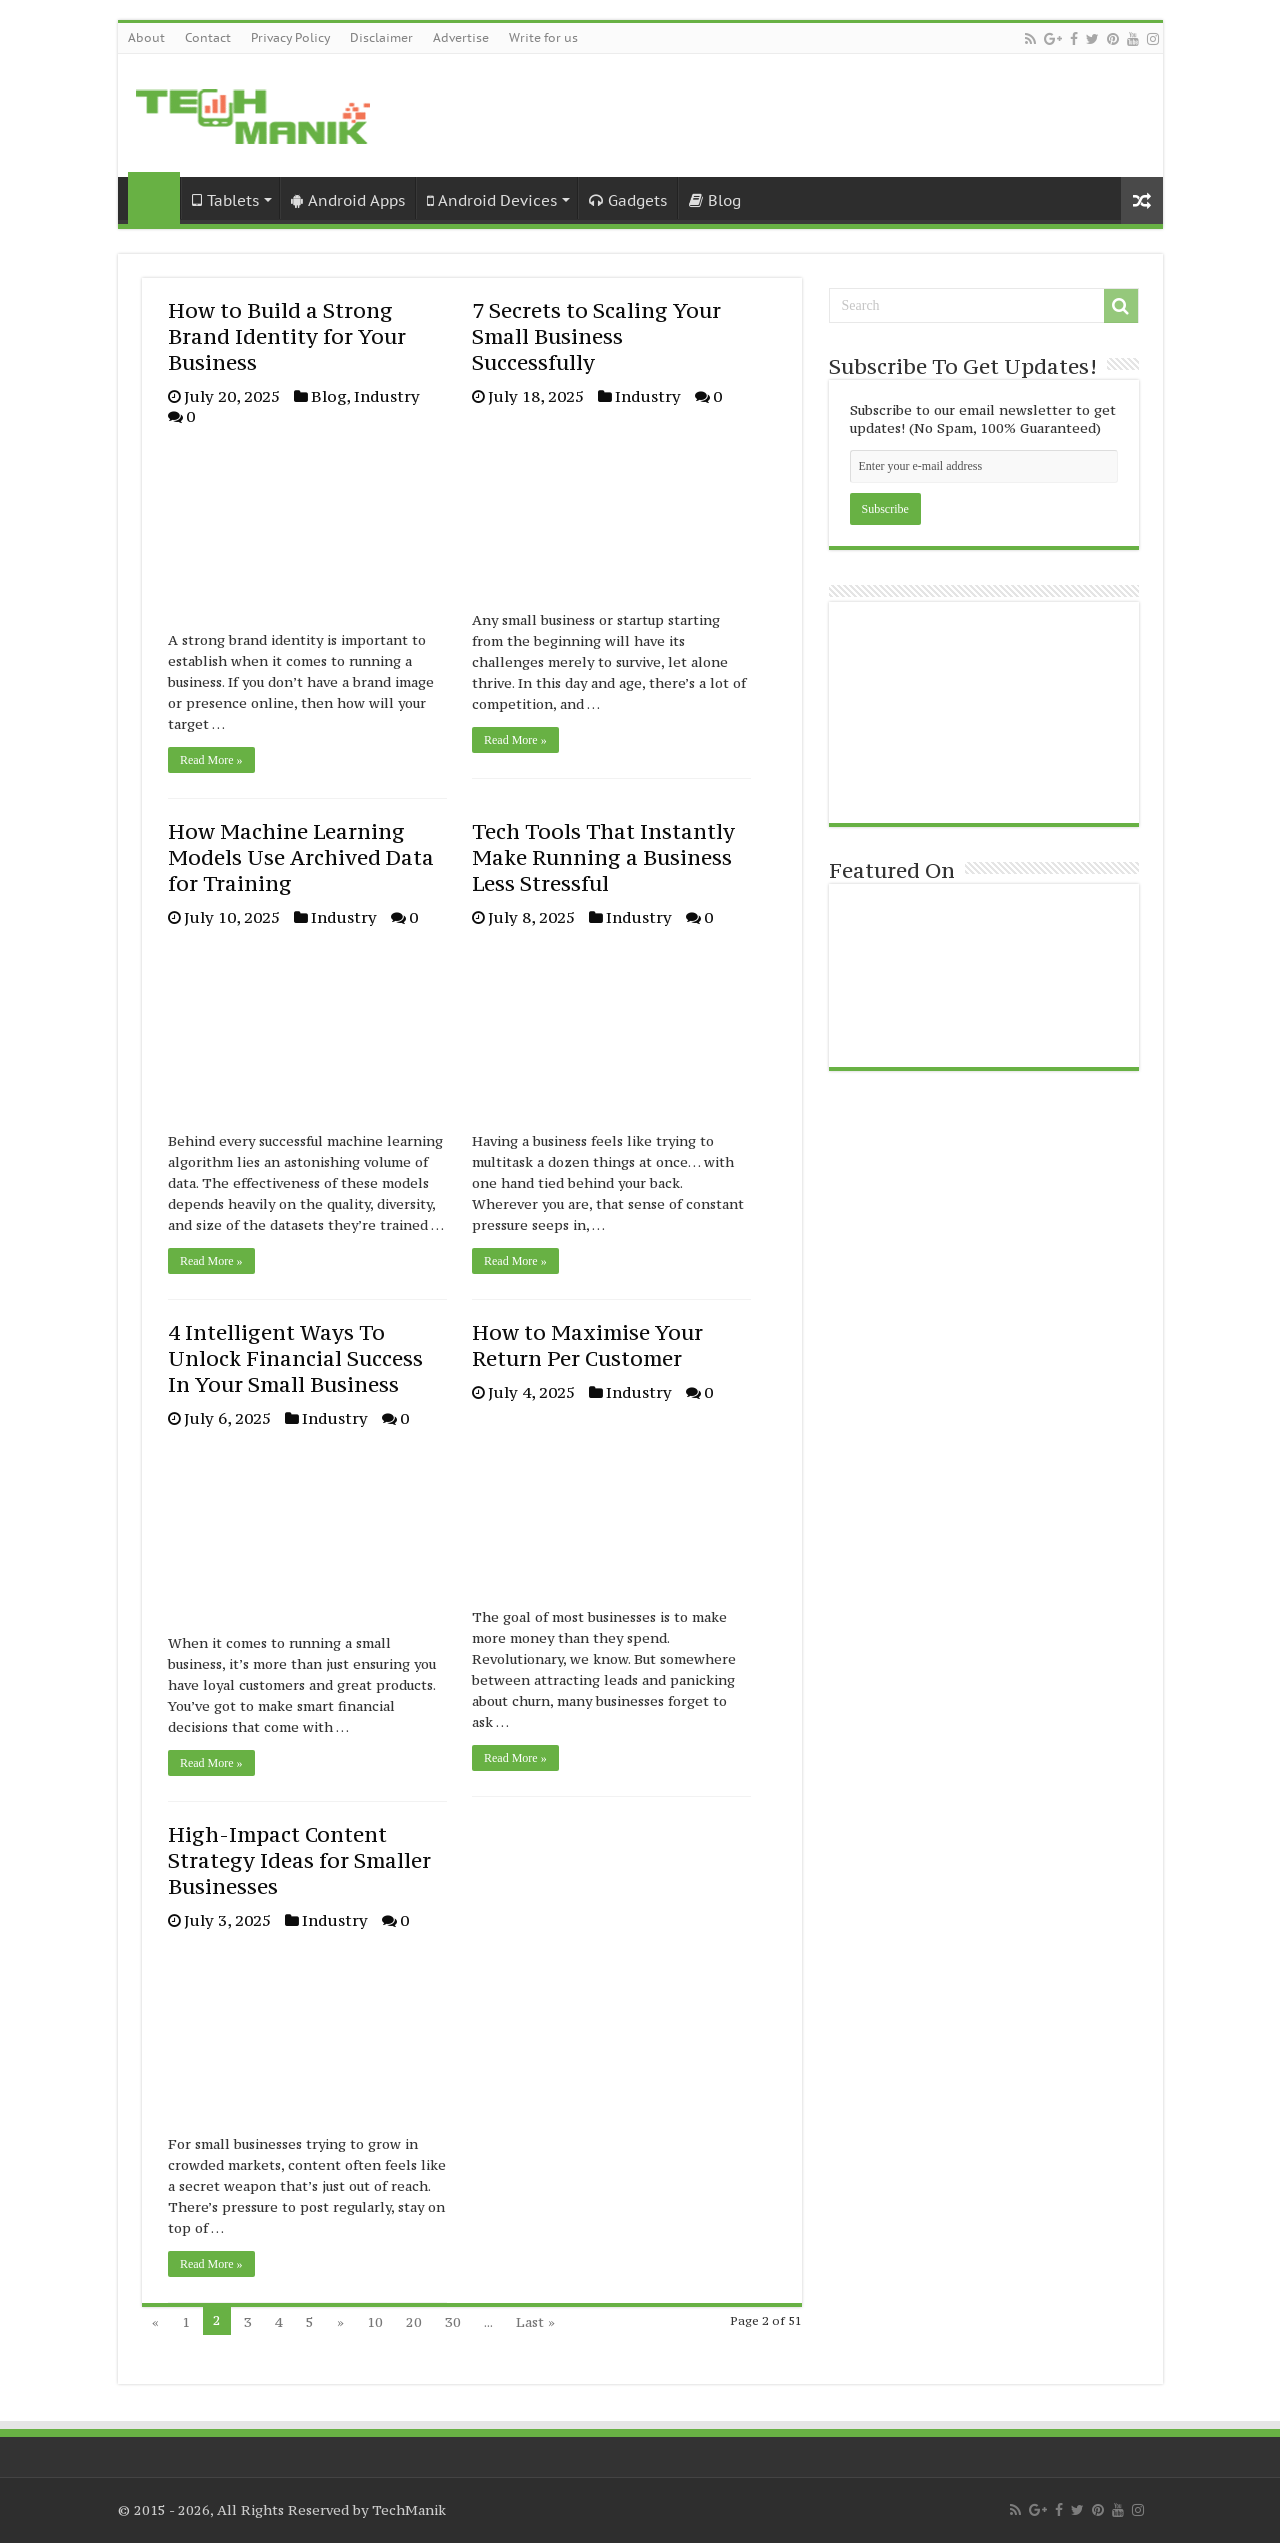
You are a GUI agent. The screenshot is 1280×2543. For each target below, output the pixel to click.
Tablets (225, 200)
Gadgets (628, 200)
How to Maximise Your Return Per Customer (587, 1345)
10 (375, 2322)
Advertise (461, 37)
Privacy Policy (290, 37)
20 (414, 2322)
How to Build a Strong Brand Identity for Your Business (287, 336)
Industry (387, 396)
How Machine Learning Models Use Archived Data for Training (301, 857)
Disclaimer (381, 37)
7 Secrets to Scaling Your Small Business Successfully (596, 336)
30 (453, 2322)
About (146, 37)
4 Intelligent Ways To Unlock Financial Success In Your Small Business (295, 1358)
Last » (535, 2322)
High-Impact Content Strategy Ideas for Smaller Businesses (299, 1860)
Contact (208, 37)
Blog (715, 200)
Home (154, 198)
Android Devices (492, 200)
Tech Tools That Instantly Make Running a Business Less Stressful (603, 857)
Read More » (211, 760)
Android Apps (348, 200)
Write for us (543, 37)
